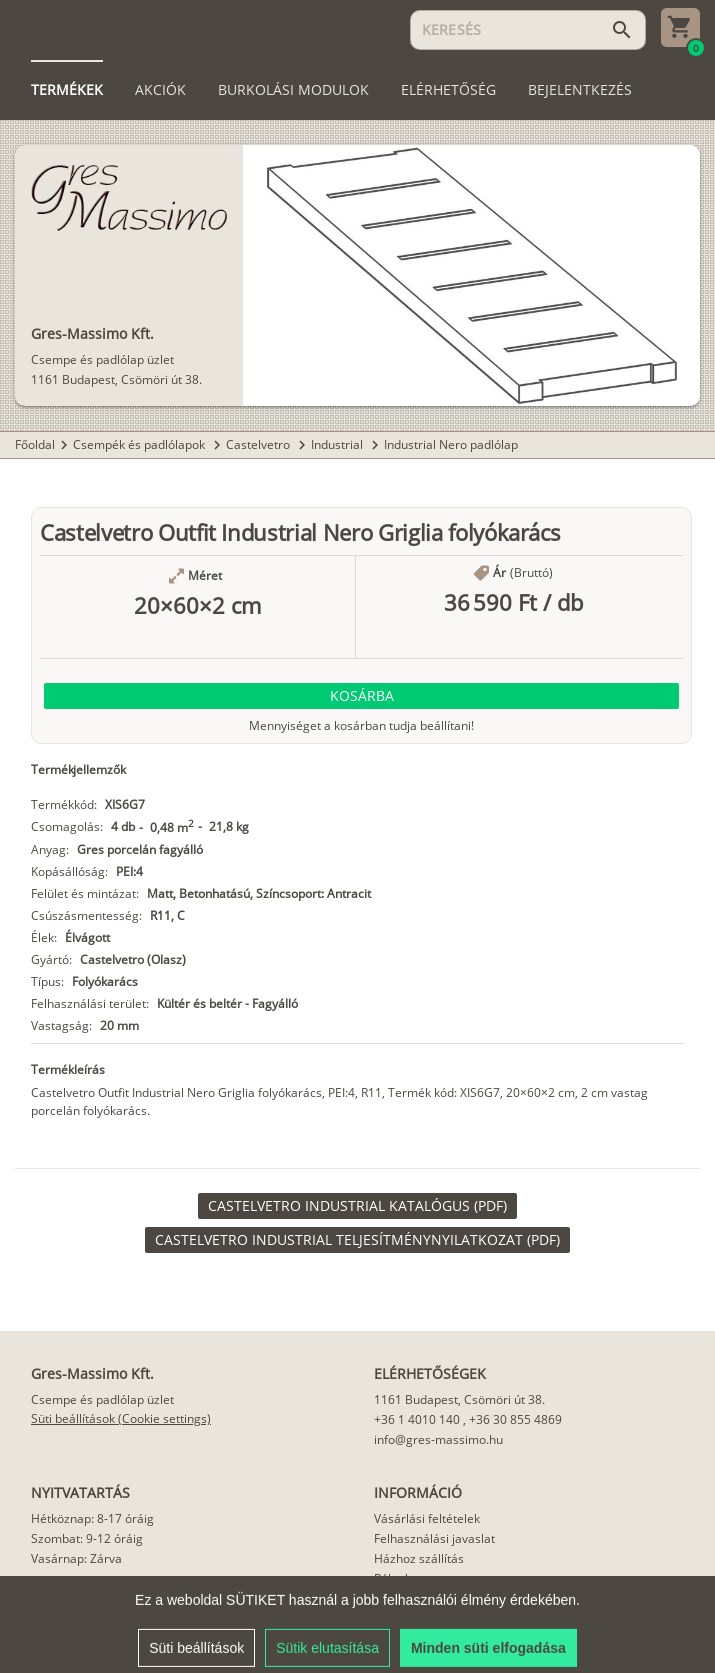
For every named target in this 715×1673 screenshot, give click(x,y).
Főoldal (35, 444)
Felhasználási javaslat (434, 1538)
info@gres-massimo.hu (438, 1439)
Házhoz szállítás (419, 1558)
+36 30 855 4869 (515, 1419)
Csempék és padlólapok (140, 444)
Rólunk (392, 1578)
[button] (361, 696)
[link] (357, 1206)
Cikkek (392, 1598)
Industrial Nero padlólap (451, 444)
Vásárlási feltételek (427, 1518)
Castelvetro (259, 444)
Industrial (338, 444)
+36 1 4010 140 (417, 1419)
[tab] (67, 90)
